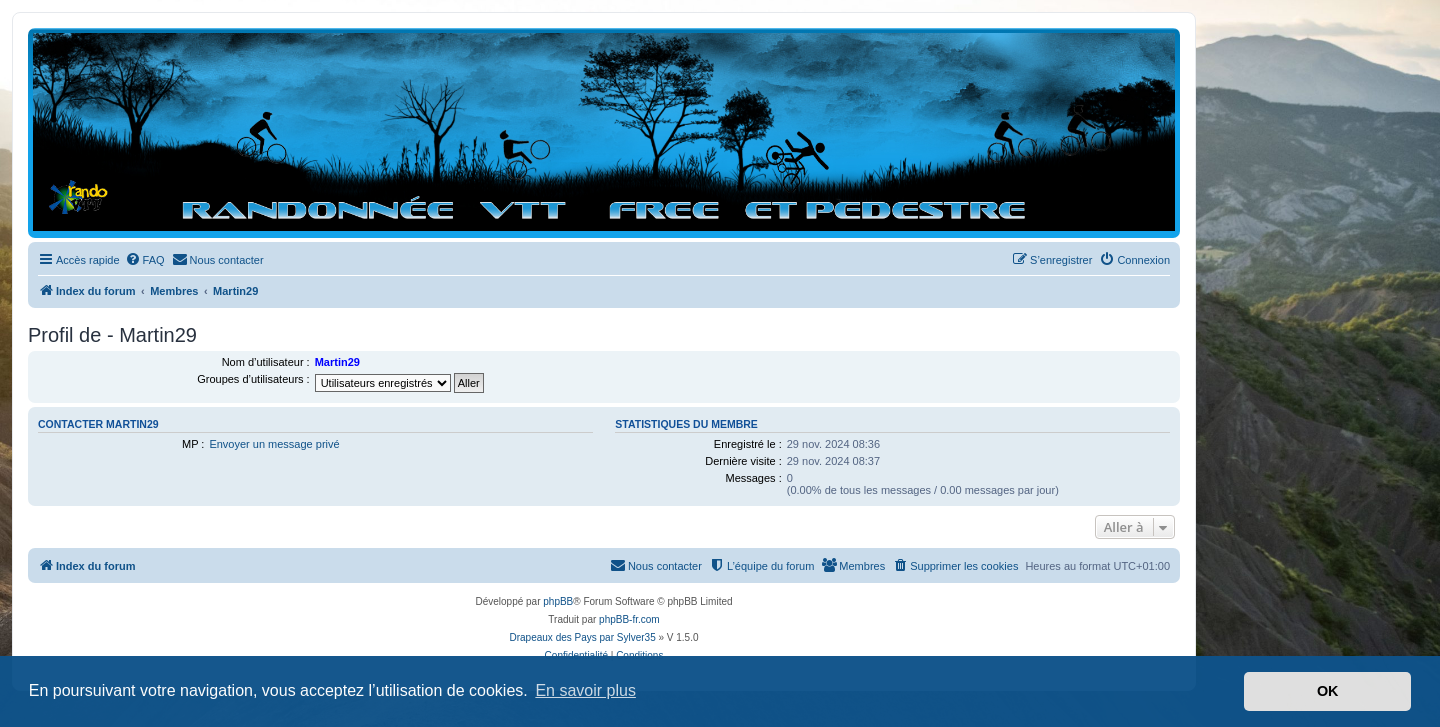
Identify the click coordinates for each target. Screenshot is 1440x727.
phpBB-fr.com (629, 619)
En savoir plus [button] (585, 690)
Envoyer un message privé (274, 444)
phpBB (558, 601)
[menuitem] (145, 260)
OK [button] (1328, 691)
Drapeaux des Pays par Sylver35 (583, 637)
